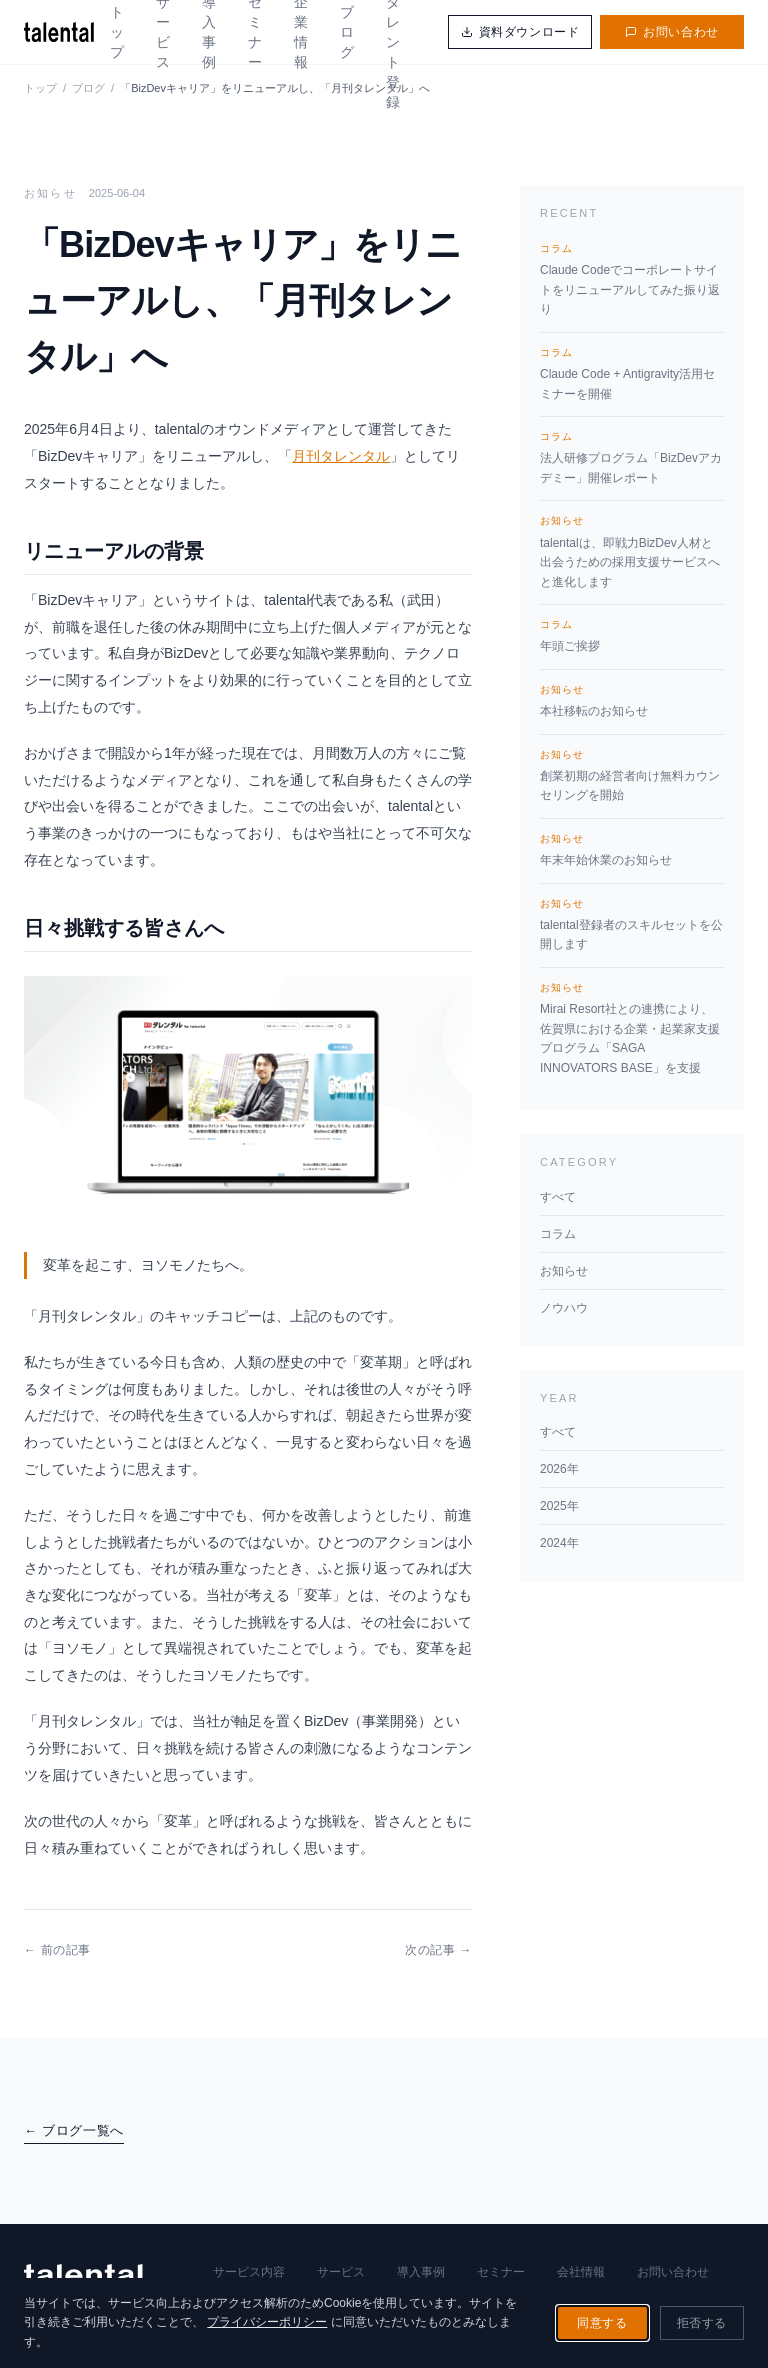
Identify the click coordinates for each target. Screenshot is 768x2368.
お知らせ (564, 1271)
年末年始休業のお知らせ (632, 849)
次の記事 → (438, 1950)
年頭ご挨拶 (632, 635)
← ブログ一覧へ (74, 2130)
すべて (558, 1197)
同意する (602, 2323)
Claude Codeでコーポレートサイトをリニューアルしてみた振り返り (632, 278)
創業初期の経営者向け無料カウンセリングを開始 (632, 775)
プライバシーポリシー (267, 2322)
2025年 (559, 1506)
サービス (341, 2272)
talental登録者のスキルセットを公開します (632, 924)
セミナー (501, 2272)
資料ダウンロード (520, 32)
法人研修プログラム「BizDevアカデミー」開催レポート (632, 457)
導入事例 (421, 2272)
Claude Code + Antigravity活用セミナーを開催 (632, 373)
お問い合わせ (672, 32)
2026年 (559, 1469)
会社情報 (581, 2272)
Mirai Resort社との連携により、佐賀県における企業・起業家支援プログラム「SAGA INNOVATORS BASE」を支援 (632, 1027)
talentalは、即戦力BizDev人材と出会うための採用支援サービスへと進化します (632, 550)
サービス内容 (249, 2272)
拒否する (702, 2323)
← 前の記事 (57, 1950)
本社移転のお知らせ (632, 700)
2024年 (559, 1543)
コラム (558, 1234)
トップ (117, 32)
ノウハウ (564, 1308)
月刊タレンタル (341, 456)
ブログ (347, 32)
